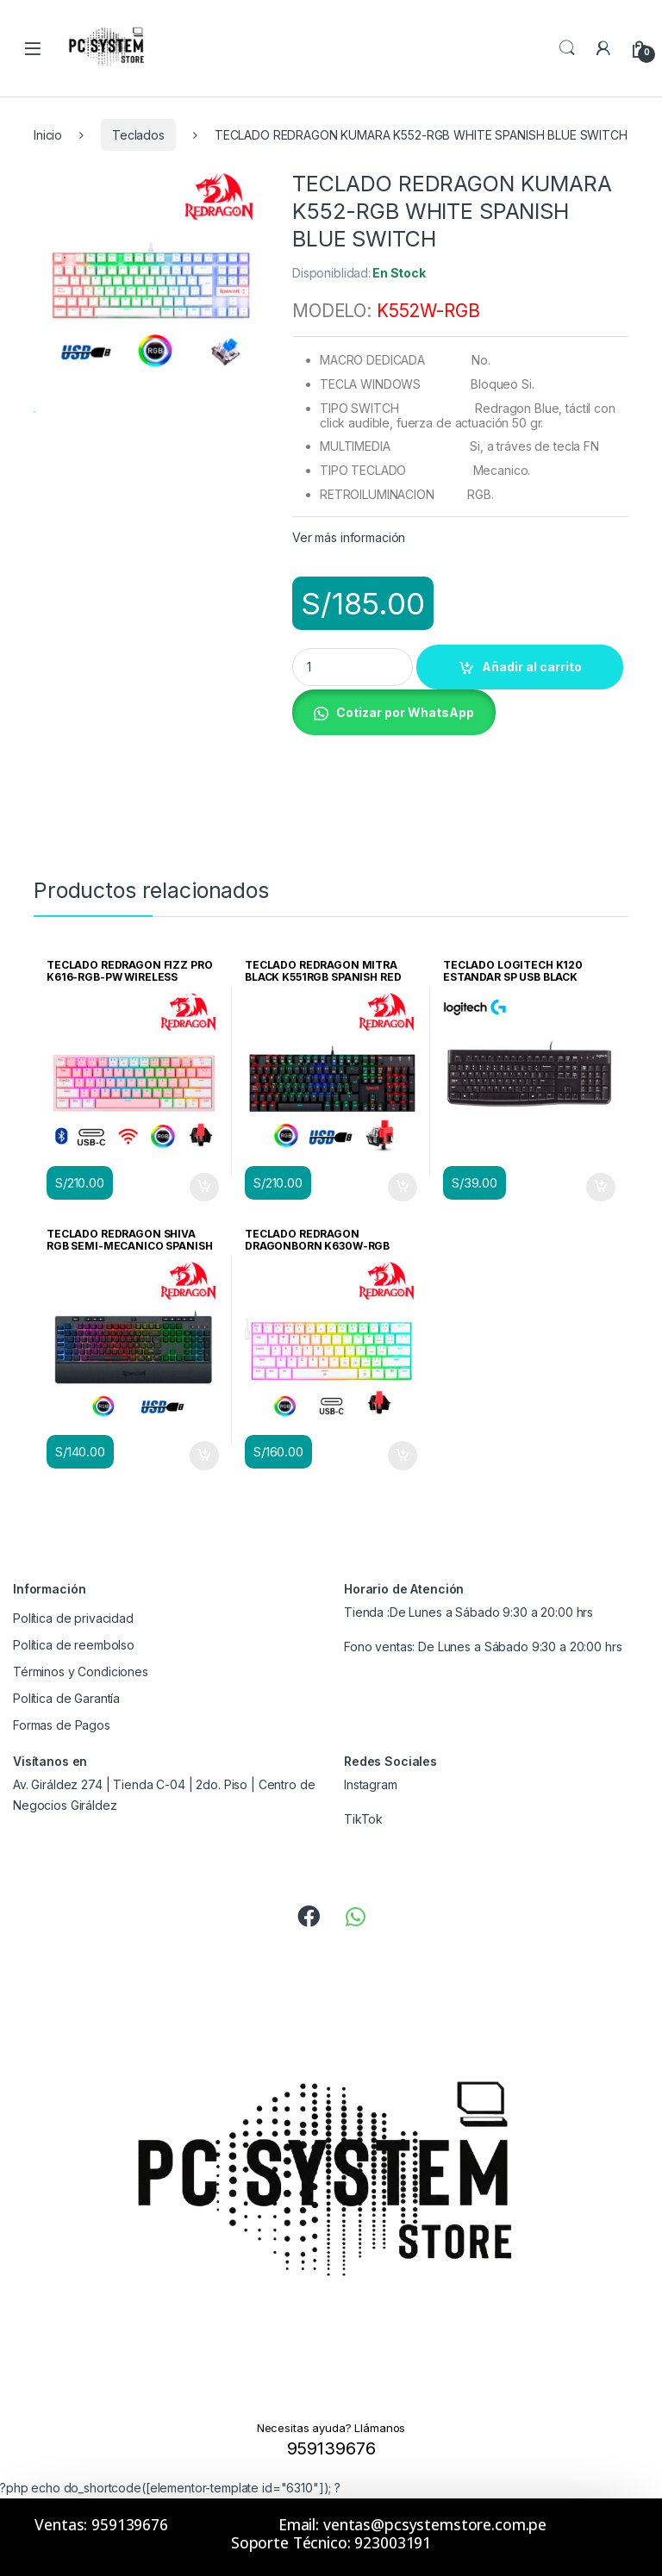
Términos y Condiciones (80, 1671)
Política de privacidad (73, 1618)
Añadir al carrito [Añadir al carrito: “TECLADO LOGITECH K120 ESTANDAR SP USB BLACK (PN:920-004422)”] (600, 1187)
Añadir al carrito (532, 666)
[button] (394, 711)
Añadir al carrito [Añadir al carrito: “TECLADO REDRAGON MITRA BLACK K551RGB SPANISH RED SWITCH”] (402, 1187)
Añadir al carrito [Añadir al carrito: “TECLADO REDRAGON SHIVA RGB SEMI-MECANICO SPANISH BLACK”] (204, 1455)
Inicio (48, 135)
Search (567, 48)
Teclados (138, 135)
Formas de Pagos (61, 1725)
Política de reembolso (73, 1644)
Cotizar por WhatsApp (405, 712)
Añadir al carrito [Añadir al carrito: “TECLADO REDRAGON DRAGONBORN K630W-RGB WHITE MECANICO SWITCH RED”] (402, 1455)
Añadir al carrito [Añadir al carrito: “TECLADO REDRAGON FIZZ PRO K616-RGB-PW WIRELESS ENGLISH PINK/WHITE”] (204, 1187)
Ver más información (348, 537)
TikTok (363, 1819)
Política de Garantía (66, 1698)
